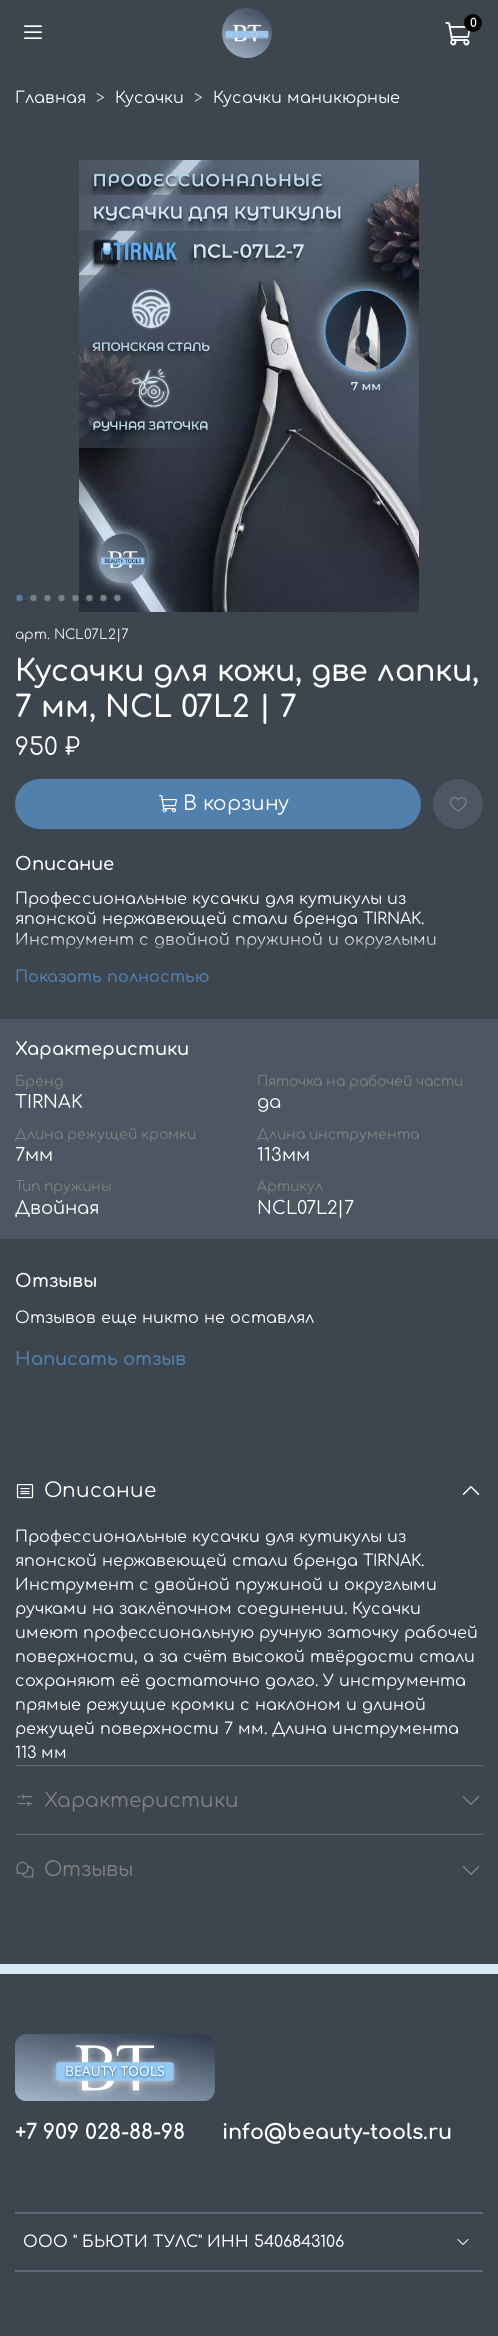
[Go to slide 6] (89, 598)
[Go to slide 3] (47, 598)
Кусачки (149, 98)
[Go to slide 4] (61, 598)
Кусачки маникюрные (306, 98)
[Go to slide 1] (19, 598)
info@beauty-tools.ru (337, 2132)
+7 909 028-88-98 (100, 2132)
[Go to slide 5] (75, 598)
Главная (50, 98)
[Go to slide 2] (33, 598)
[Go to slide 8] (117, 598)
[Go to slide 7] (103, 598)
